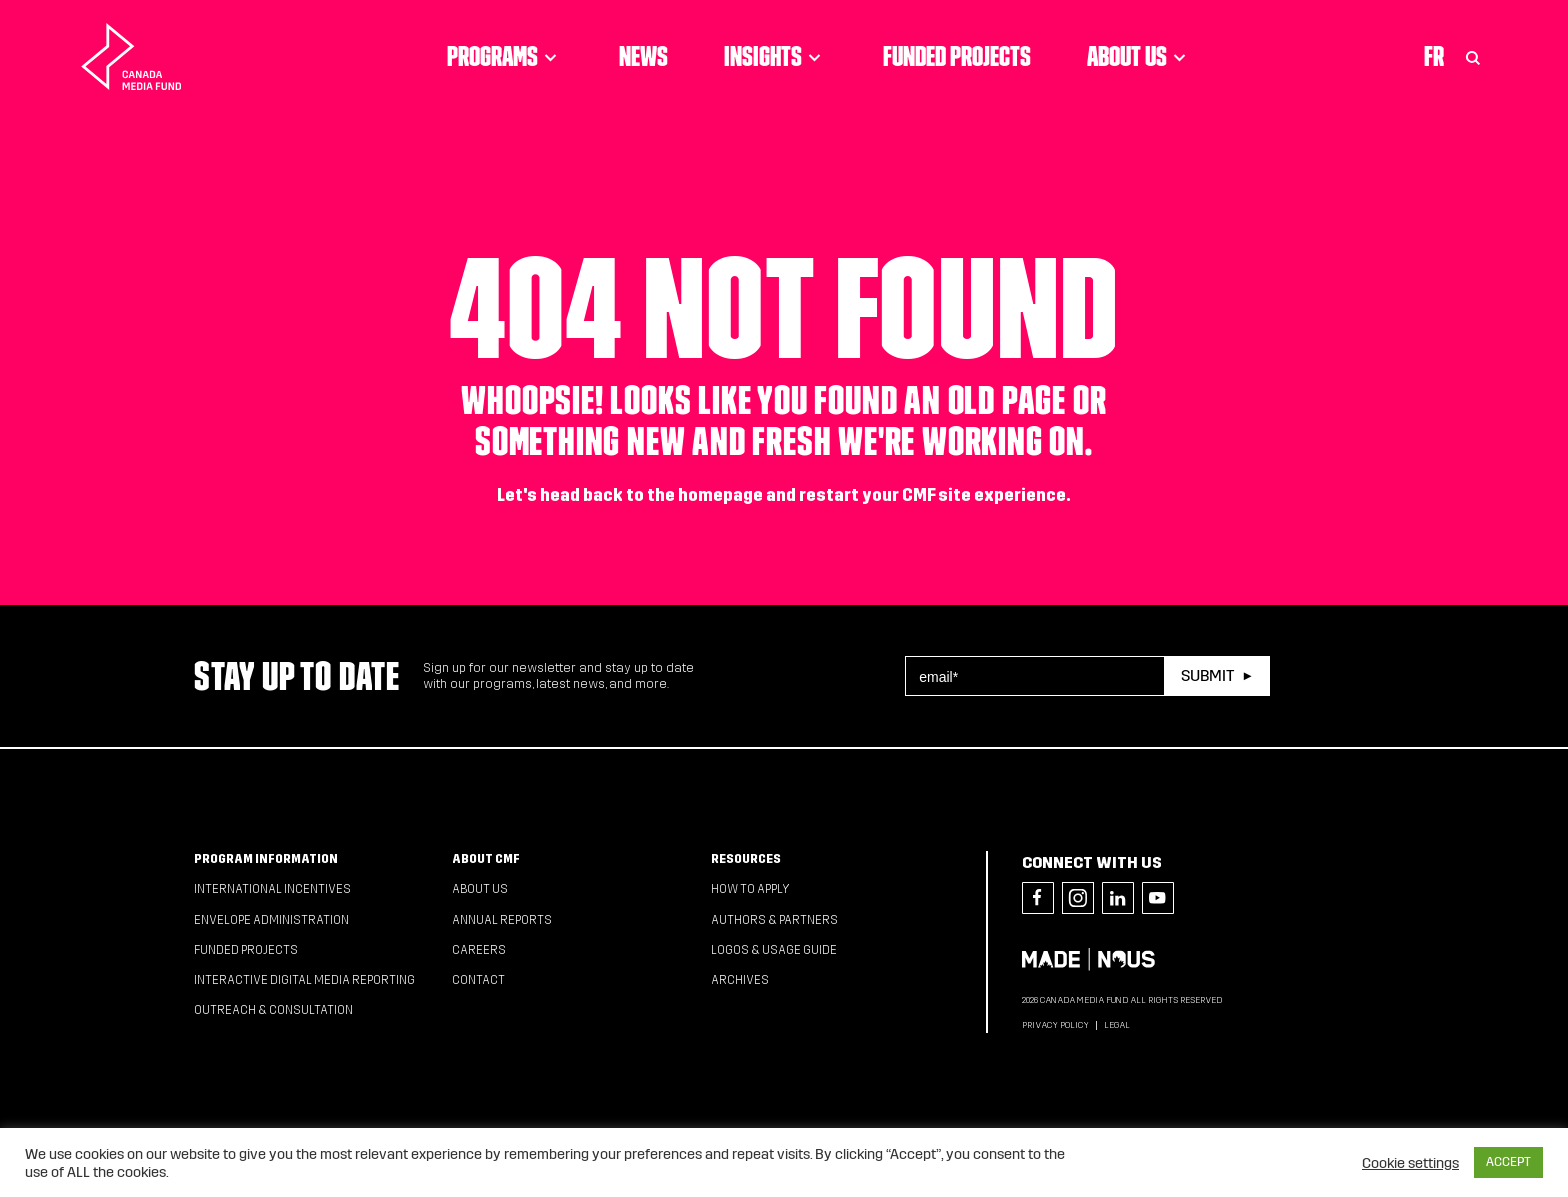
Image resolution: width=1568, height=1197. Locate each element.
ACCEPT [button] (1508, 1162)
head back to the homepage (651, 495)
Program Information (266, 859)
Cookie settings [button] (1410, 1163)
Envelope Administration (271, 920)
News (643, 56)
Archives (740, 980)
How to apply (750, 889)
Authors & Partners (774, 920)
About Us (1139, 56)
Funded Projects (957, 56)
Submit (1207, 675)
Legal (1117, 1025)
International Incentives (272, 889)
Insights (775, 56)
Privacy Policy (1055, 1025)
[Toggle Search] (1473, 56)
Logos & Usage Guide (774, 950)
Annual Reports (502, 920)
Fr (1434, 56)
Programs (505, 56)
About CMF (486, 859)
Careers (479, 950)
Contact (478, 980)
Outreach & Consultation (273, 1010)
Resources (746, 859)
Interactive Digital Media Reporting (304, 980)
